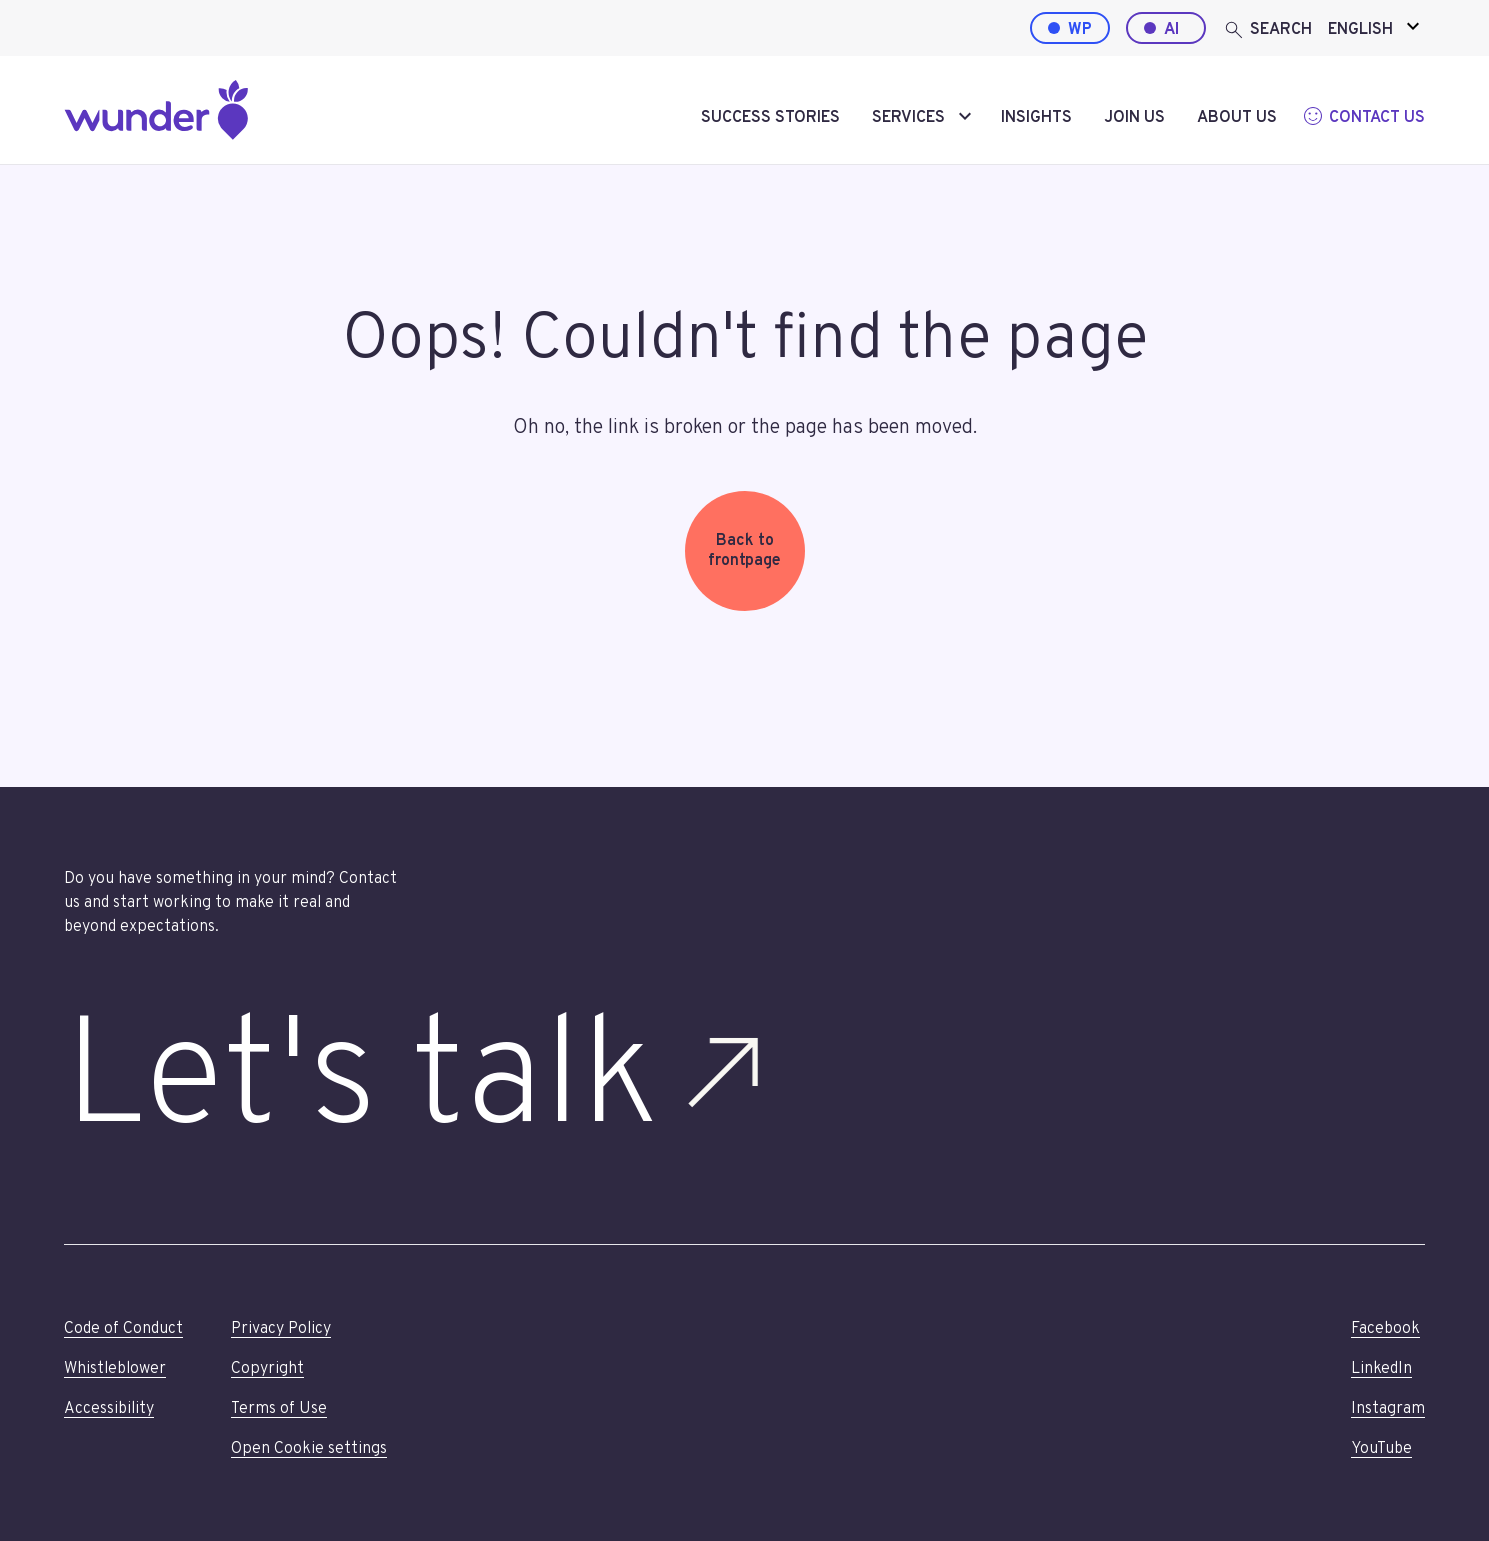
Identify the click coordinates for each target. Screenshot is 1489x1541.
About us (1237, 118)
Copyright (267, 1369)
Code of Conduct (123, 1329)
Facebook (1385, 1329)
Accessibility (109, 1409)
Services (908, 118)
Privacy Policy (281, 1329)
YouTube (1381, 1449)
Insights (1036, 118)
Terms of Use (279, 1409)
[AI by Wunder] (1166, 28)
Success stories (770, 118)
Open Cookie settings (309, 1449)
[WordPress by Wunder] (1070, 28)
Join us (1134, 118)
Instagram (1388, 1409)
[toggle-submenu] (965, 118)
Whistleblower (115, 1369)
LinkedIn (1381, 1369)
